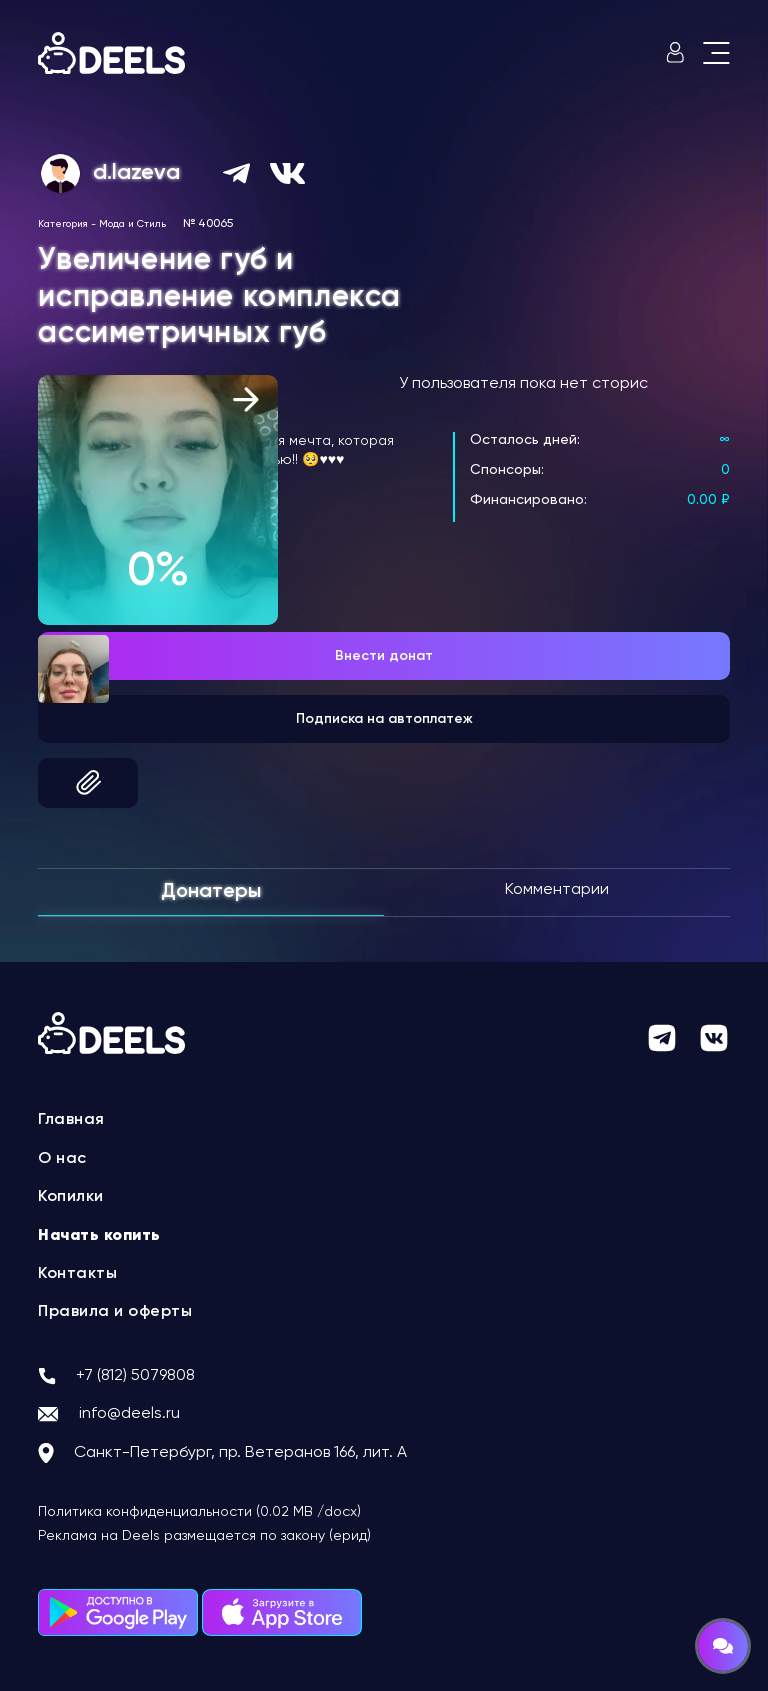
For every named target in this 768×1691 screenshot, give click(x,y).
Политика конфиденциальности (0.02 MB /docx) (199, 1512)
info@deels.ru (129, 1414)
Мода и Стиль (132, 224)
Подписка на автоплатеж (384, 719)
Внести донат (384, 656)
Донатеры (211, 892)
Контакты (77, 1274)
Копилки (71, 1197)
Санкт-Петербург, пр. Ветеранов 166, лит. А (240, 1453)
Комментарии (557, 890)
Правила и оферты (115, 1312)
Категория (63, 224)
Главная (71, 1120)
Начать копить (99, 1236)
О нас (62, 1159)
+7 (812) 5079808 (135, 1376)
